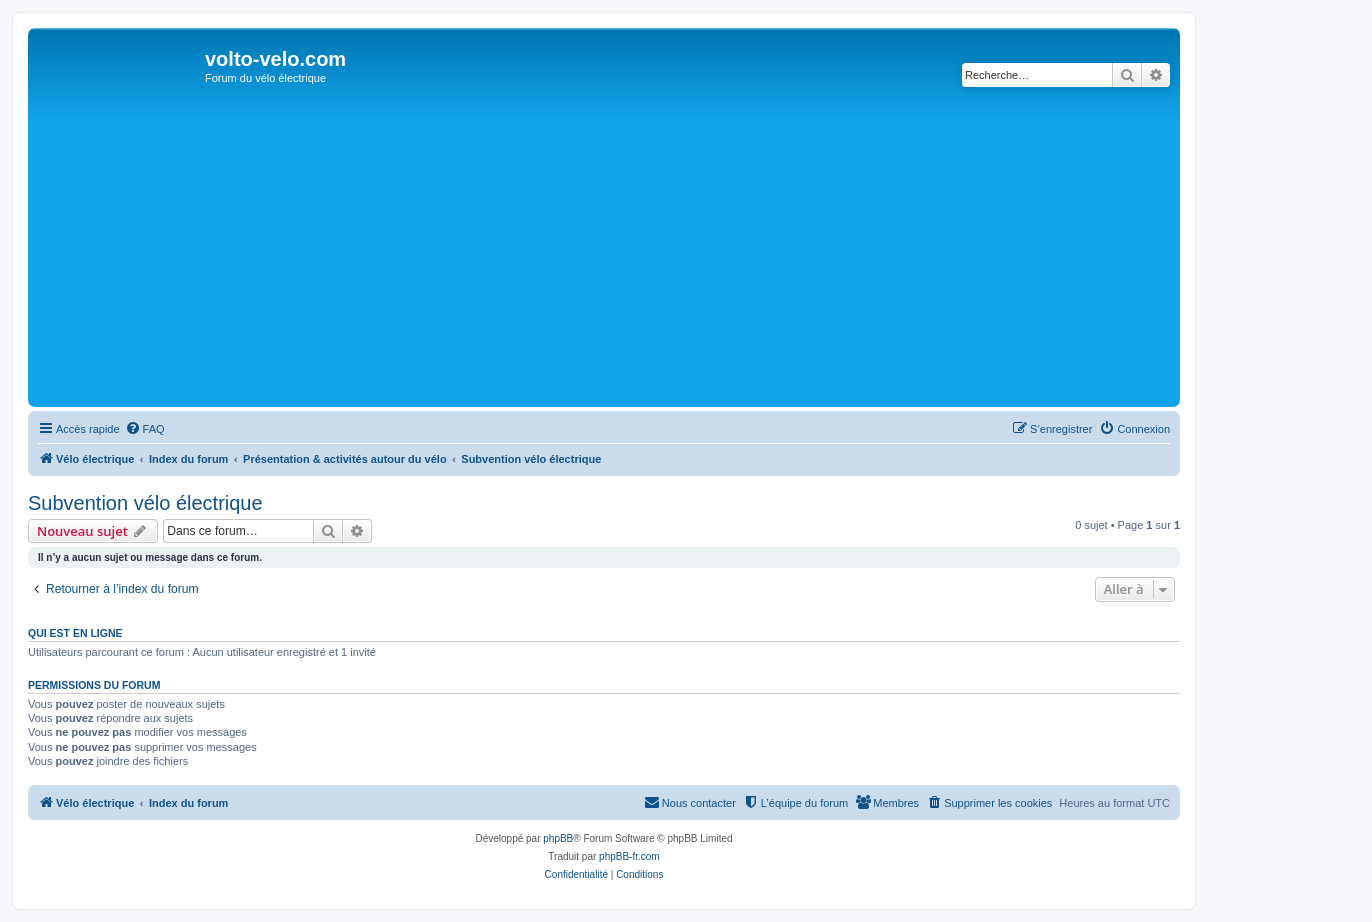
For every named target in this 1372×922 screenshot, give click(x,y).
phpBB (558, 838)
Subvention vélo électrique (145, 503)
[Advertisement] (633, 252)
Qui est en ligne (75, 633)
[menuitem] (145, 429)
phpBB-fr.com (629, 856)
